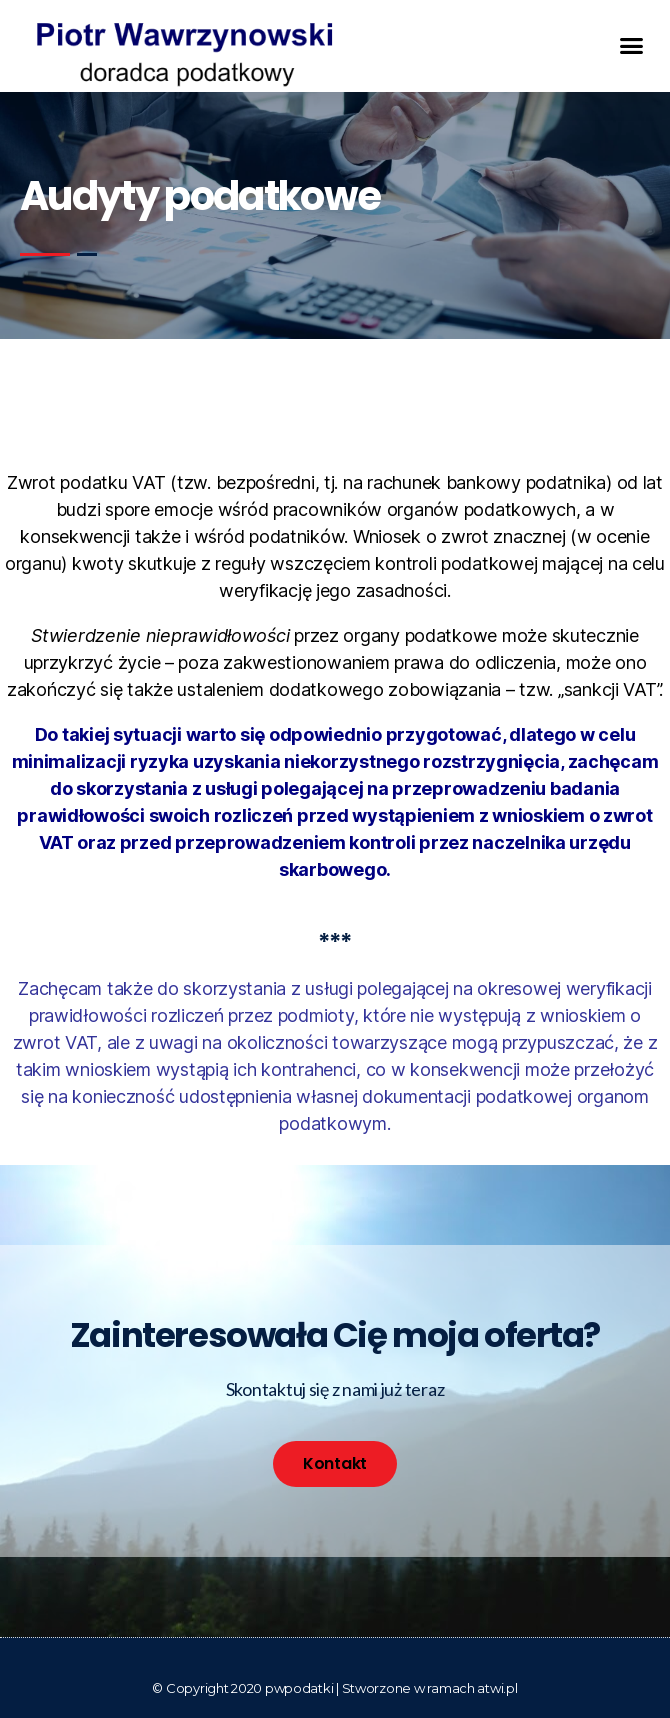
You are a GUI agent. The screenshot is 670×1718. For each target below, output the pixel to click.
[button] (631, 46)
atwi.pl (497, 1688)
